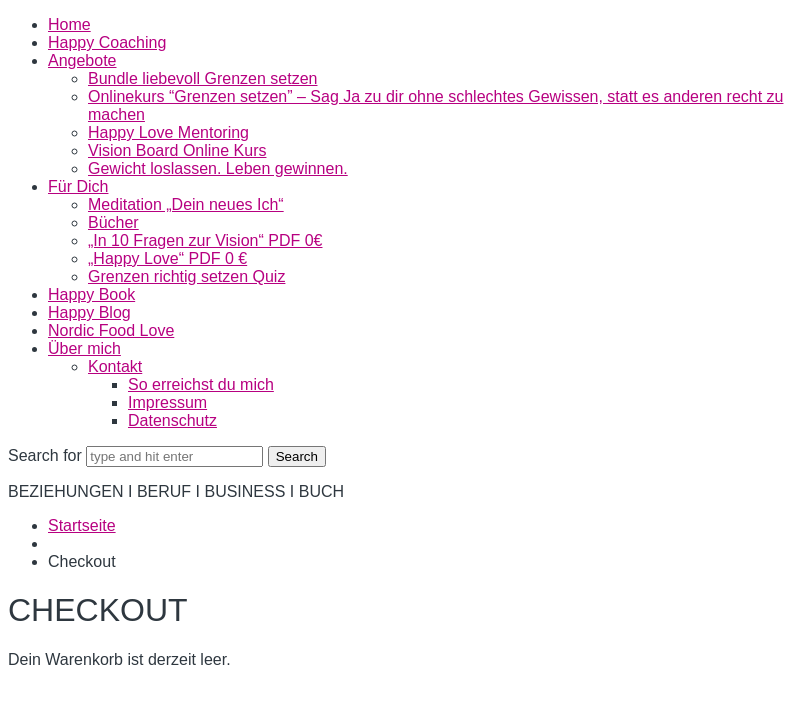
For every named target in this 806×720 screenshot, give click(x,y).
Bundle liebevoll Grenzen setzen (202, 78)
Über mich (84, 348)
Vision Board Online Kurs (177, 150)
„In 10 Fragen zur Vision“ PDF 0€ (205, 240)
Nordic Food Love (111, 330)
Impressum (167, 402)
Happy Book (91, 294)
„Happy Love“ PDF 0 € (167, 258)
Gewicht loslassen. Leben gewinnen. (218, 168)
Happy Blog (89, 312)
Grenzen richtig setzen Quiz (186, 276)
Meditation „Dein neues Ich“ (186, 204)
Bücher (113, 222)
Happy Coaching (107, 42)
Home (69, 24)
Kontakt (115, 366)
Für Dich (78, 186)
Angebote (82, 60)
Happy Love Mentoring (168, 132)
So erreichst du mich (201, 384)
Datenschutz (172, 420)
